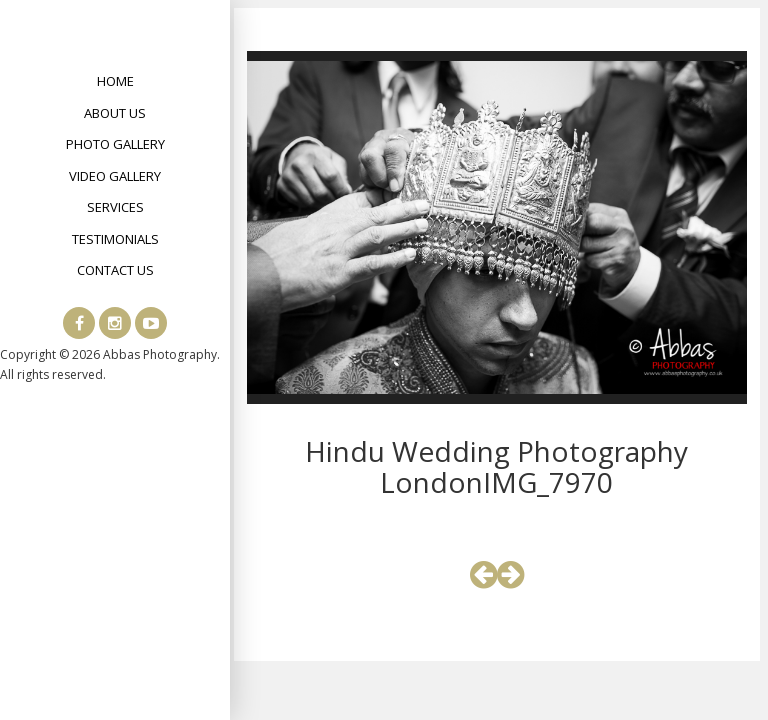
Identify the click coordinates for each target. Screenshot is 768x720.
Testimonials (115, 239)
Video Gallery (115, 176)
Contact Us (115, 270)
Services (115, 207)
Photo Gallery (115, 144)
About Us (115, 113)
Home (115, 81)
